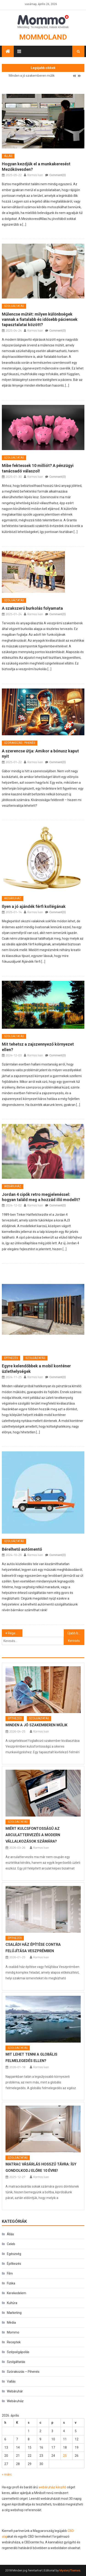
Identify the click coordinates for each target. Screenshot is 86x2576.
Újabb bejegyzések (75, 1633)
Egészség (14, 2254)
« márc (7, 2474)
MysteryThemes (69, 2570)
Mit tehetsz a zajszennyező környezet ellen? (38, 1047)
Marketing (14, 2313)
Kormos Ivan (35, 175)
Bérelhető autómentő (22, 1549)
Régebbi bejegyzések (15, 1633)
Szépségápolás (18, 2352)
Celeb (11, 2244)
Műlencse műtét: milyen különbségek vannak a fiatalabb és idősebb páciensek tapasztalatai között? (40, 319)
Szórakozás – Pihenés (23, 2371)
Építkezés (11, 1358)
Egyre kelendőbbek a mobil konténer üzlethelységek (36, 1368)
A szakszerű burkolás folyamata (32, 608)
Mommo (13, 2332)
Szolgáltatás (14, 306)
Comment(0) (57, 175)
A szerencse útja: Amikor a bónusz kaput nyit (40, 754)
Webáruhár (15, 2391)
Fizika (11, 2283)
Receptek (14, 2342)
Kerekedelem (16, 2293)
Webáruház (12, 898)
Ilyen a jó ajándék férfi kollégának (34, 906)
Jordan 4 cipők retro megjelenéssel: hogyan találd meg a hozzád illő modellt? (41, 1197)
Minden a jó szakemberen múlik (32, 75)
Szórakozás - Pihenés (19, 742)
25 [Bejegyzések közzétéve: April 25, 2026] (65, 2455)
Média (11, 2322)
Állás (8, 156)
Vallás (11, 2381)
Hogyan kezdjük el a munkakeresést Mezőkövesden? (36, 166)
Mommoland (43, 37)
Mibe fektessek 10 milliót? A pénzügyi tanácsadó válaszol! (38, 468)
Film (10, 2273)
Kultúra (12, 2303)
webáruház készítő (52, 2487)
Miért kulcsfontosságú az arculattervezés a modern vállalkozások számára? (33, 1834)
